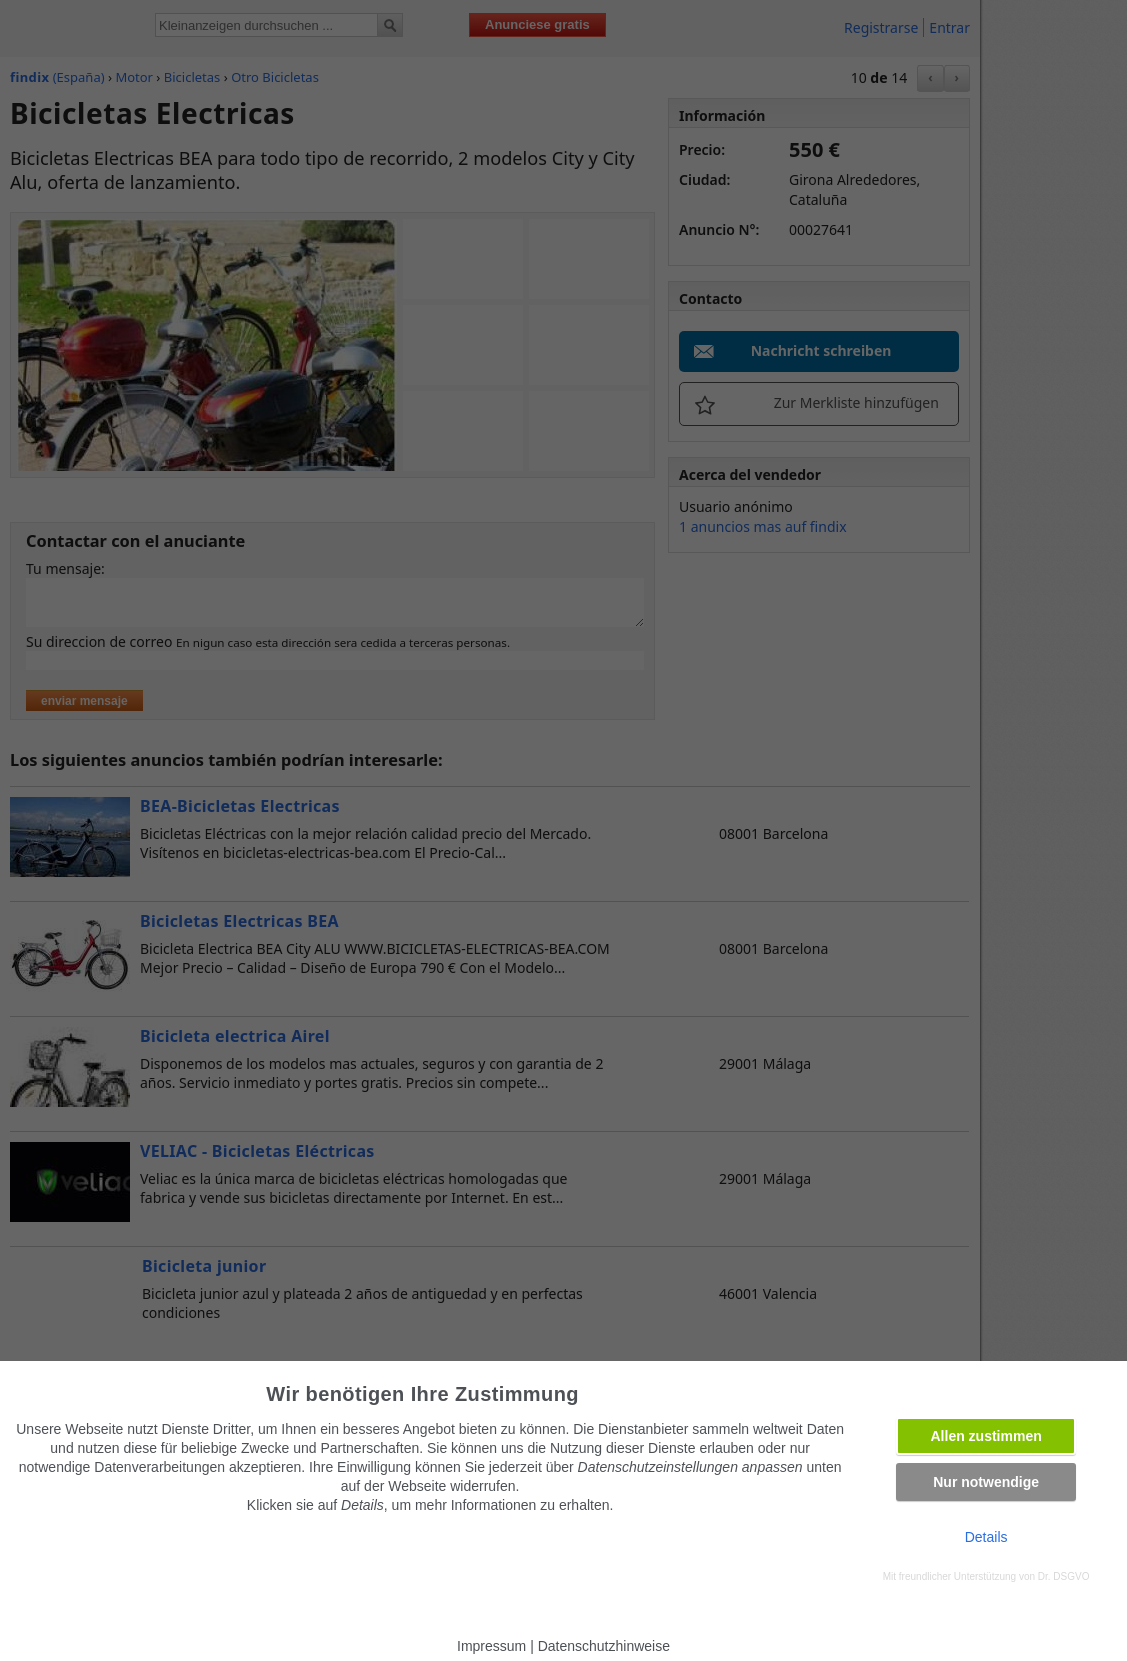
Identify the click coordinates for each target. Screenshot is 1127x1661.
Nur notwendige (986, 1482)
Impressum (491, 1646)
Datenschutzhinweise (604, 1646)
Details (986, 1537)
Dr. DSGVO (1064, 1576)
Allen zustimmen (986, 1436)
